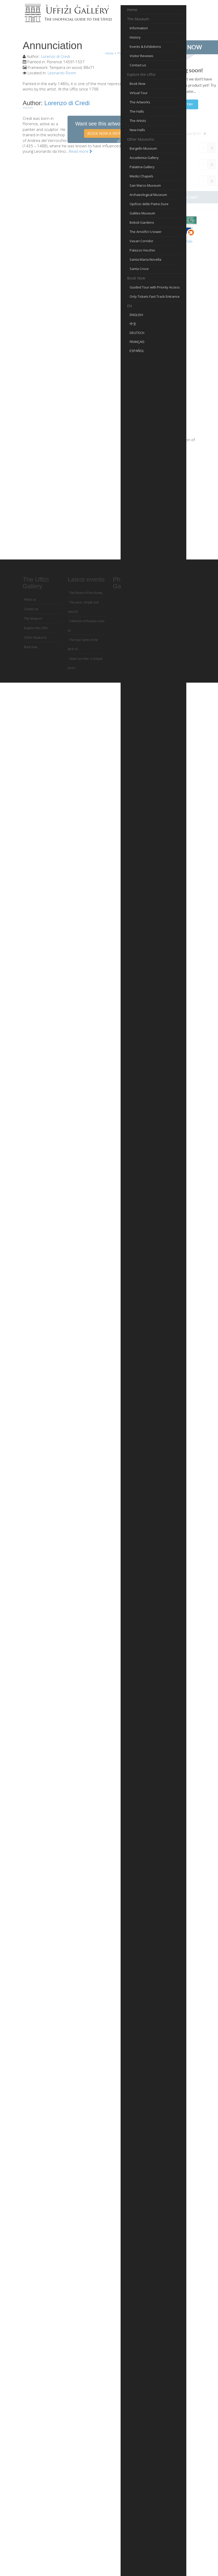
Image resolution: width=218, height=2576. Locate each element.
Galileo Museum (142, 213)
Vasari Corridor (141, 241)
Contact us (138, 65)
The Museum (138, 18)
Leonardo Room (62, 72)
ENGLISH (136, 314)
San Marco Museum (145, 185)
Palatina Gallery (142, 167)
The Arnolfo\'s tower (146, 231)
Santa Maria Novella (145, 259)
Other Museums (140, 139)
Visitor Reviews (141, 55)
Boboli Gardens (142, 222)
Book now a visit (105, 133)
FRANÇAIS (137, 341)
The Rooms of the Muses (86, 593)
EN (129, 305)
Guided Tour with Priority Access (155, 287)
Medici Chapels (141, 176)
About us (30, 599)
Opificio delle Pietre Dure (149, 204)
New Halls (137, 130)
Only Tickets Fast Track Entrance (155, 296)
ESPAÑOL (137, 350)
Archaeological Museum (148, 194)
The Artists (138, 120)
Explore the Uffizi (141, 74)
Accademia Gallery (144, 157)
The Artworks (140, 102)
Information (139, 28)
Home (132, 9)
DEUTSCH (137, 332)
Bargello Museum (143, 148)
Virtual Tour (139, 93)
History (135, 37)
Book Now (137, 83)
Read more (80, 151)
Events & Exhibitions (145, 46)
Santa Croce (139, 268)
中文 (133, 323)
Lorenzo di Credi (55, 56)
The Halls (137, 111)
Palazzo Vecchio (142, 250)
